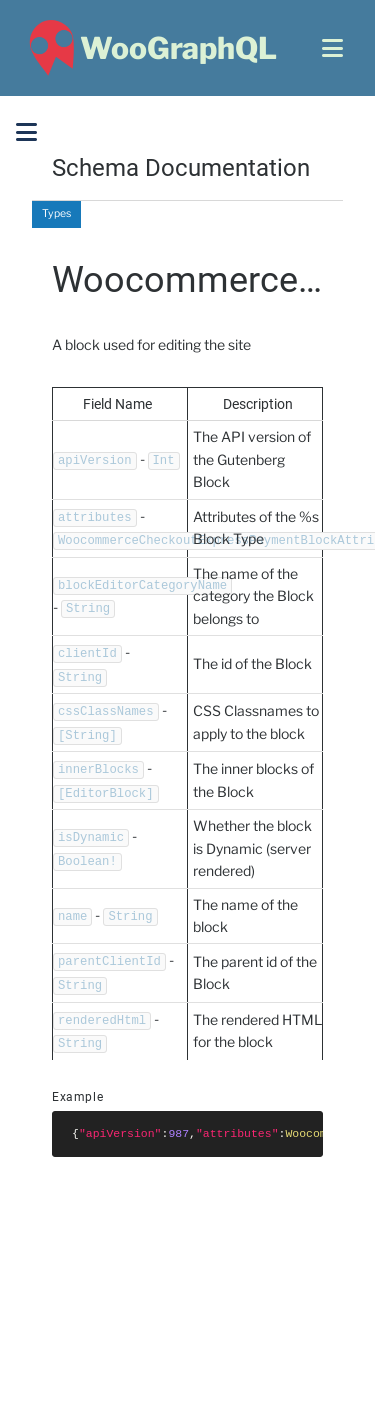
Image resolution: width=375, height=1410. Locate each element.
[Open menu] (332, 48)
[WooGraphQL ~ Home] (150, 48)
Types (56, 213)
